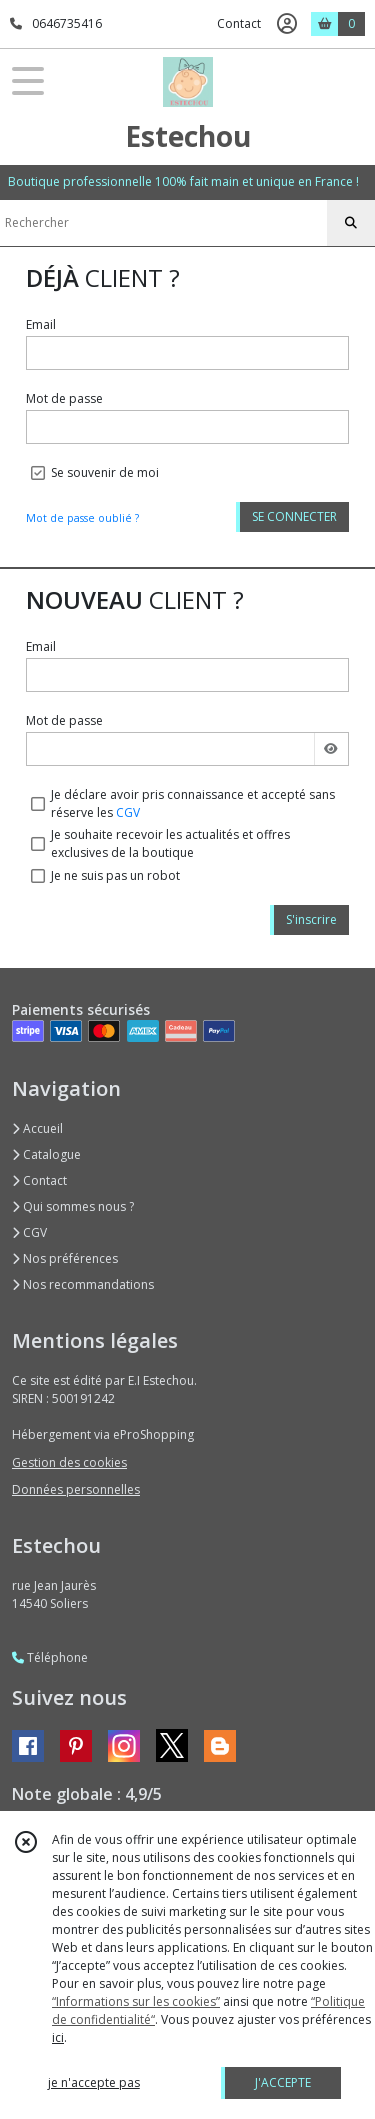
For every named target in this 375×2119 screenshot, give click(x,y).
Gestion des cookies (69, 1462)
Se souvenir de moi (105, 472)
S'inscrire (311, 919)
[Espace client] (287, 24)
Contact (239, 23)
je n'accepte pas (94, 2082)
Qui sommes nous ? (73, 1206)
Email (41, 324)
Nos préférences (65, 1258)
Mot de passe (64, 398)
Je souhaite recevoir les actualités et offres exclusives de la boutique (170, 843)
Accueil (37, 1128)
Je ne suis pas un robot (115, 875)
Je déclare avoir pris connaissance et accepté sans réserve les (193, 803)
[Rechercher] (351, 223)
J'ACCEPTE (283, 2082)
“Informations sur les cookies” (136, 2001)
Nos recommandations (83, 1284)
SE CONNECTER (294, 516)
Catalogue (46, 1154)
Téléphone (50, 1657)
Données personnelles (76, 1489)
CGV (128, 812)
